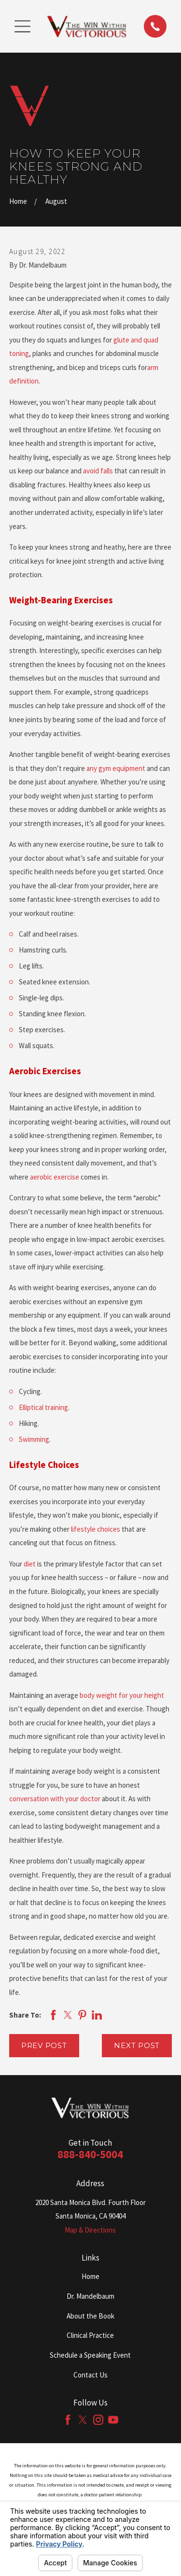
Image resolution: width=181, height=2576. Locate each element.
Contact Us (90, 2374)
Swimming (34, 1439)
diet (30, 1563)
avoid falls (98, 470)
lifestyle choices (95, 1529)
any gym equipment (116, 768)
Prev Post (44, 2045)
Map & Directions (90, 2229)
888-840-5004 (90, 2154)
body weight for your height (122, 1695)
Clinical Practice (90, 2335)
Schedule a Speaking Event (90, 2355)
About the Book (90, 2315)
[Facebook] (68, 2420)
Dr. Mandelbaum (90, 2296)
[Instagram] (98, 2420)
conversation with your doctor (54, 1798)
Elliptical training (43, 1407)
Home (90, 2276)
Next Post (137, 2045)
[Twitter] (83, 2420)
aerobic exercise (54, 1176)
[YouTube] (113, 2420)
